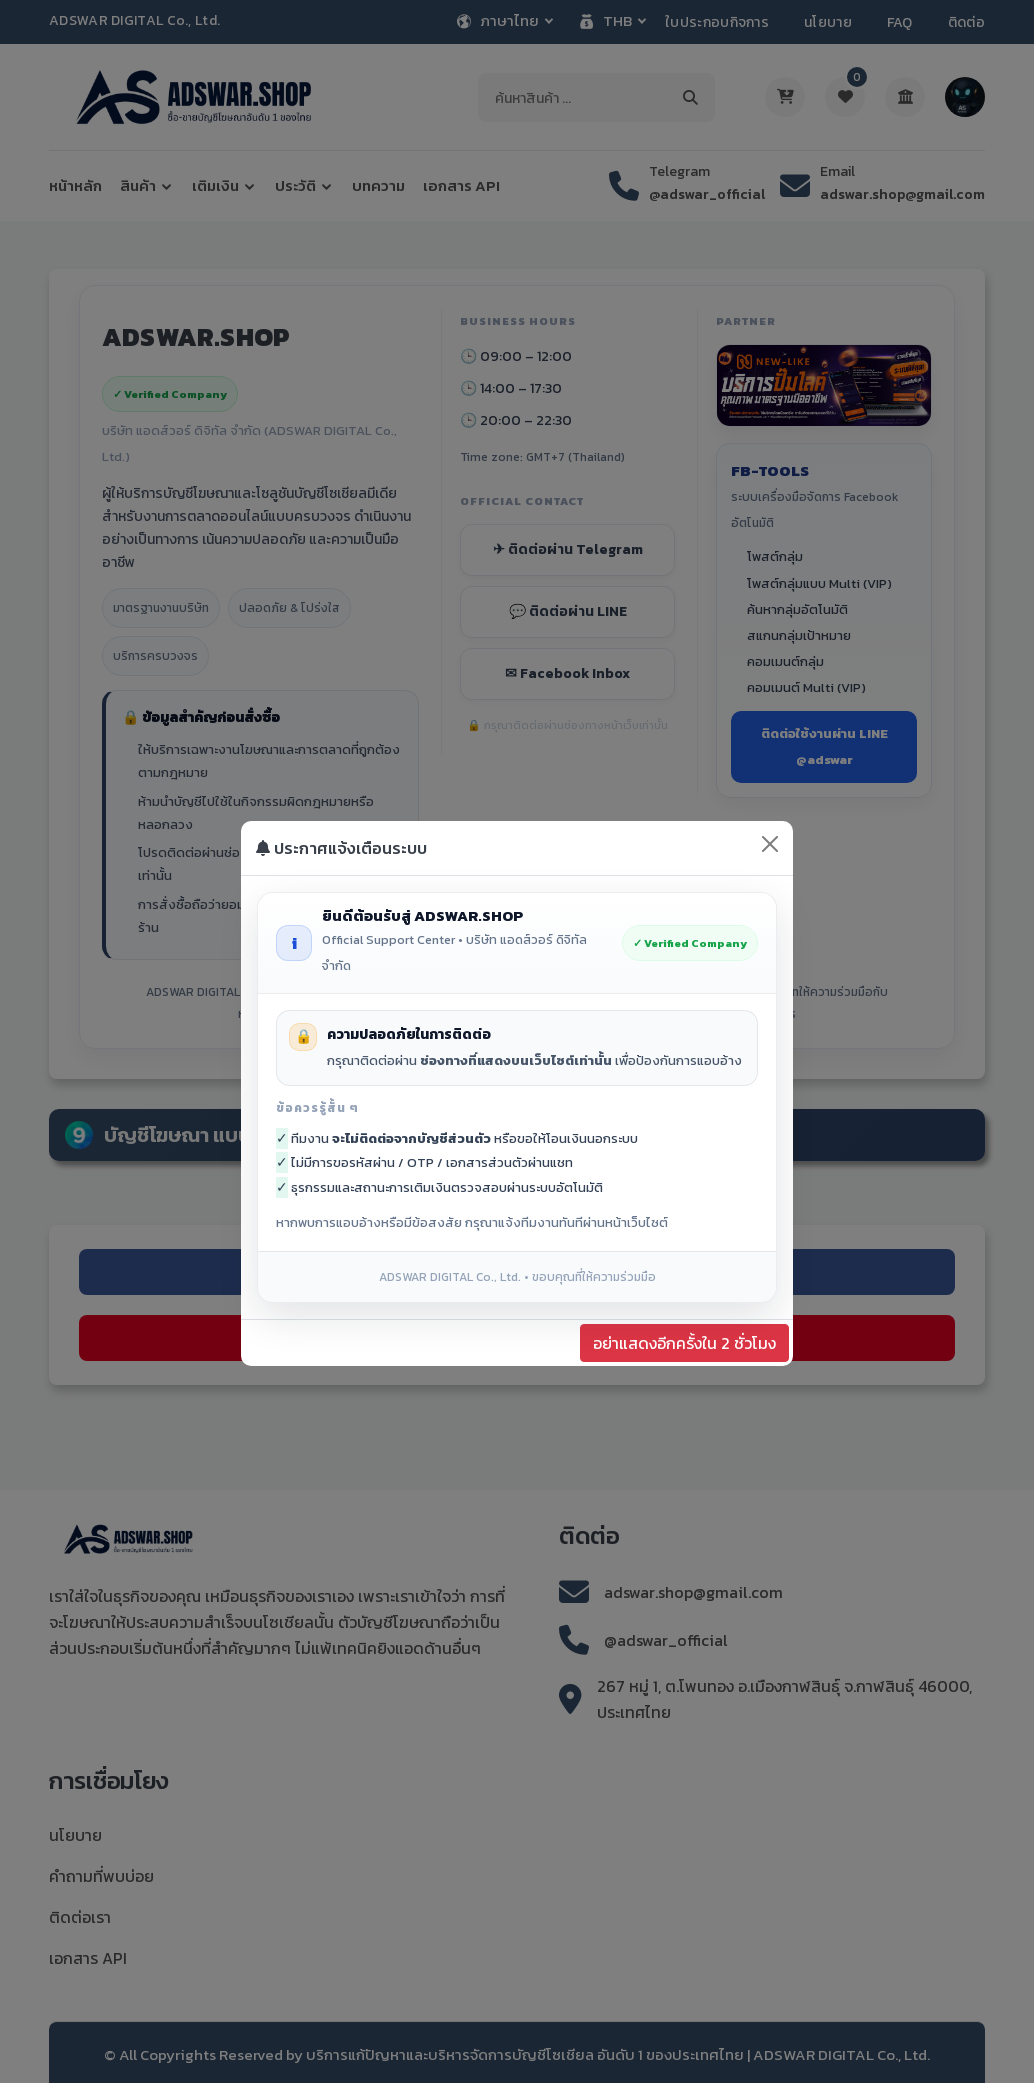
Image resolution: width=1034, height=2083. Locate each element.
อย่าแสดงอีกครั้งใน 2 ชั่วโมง (684, 1343)
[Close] (770, 844)
